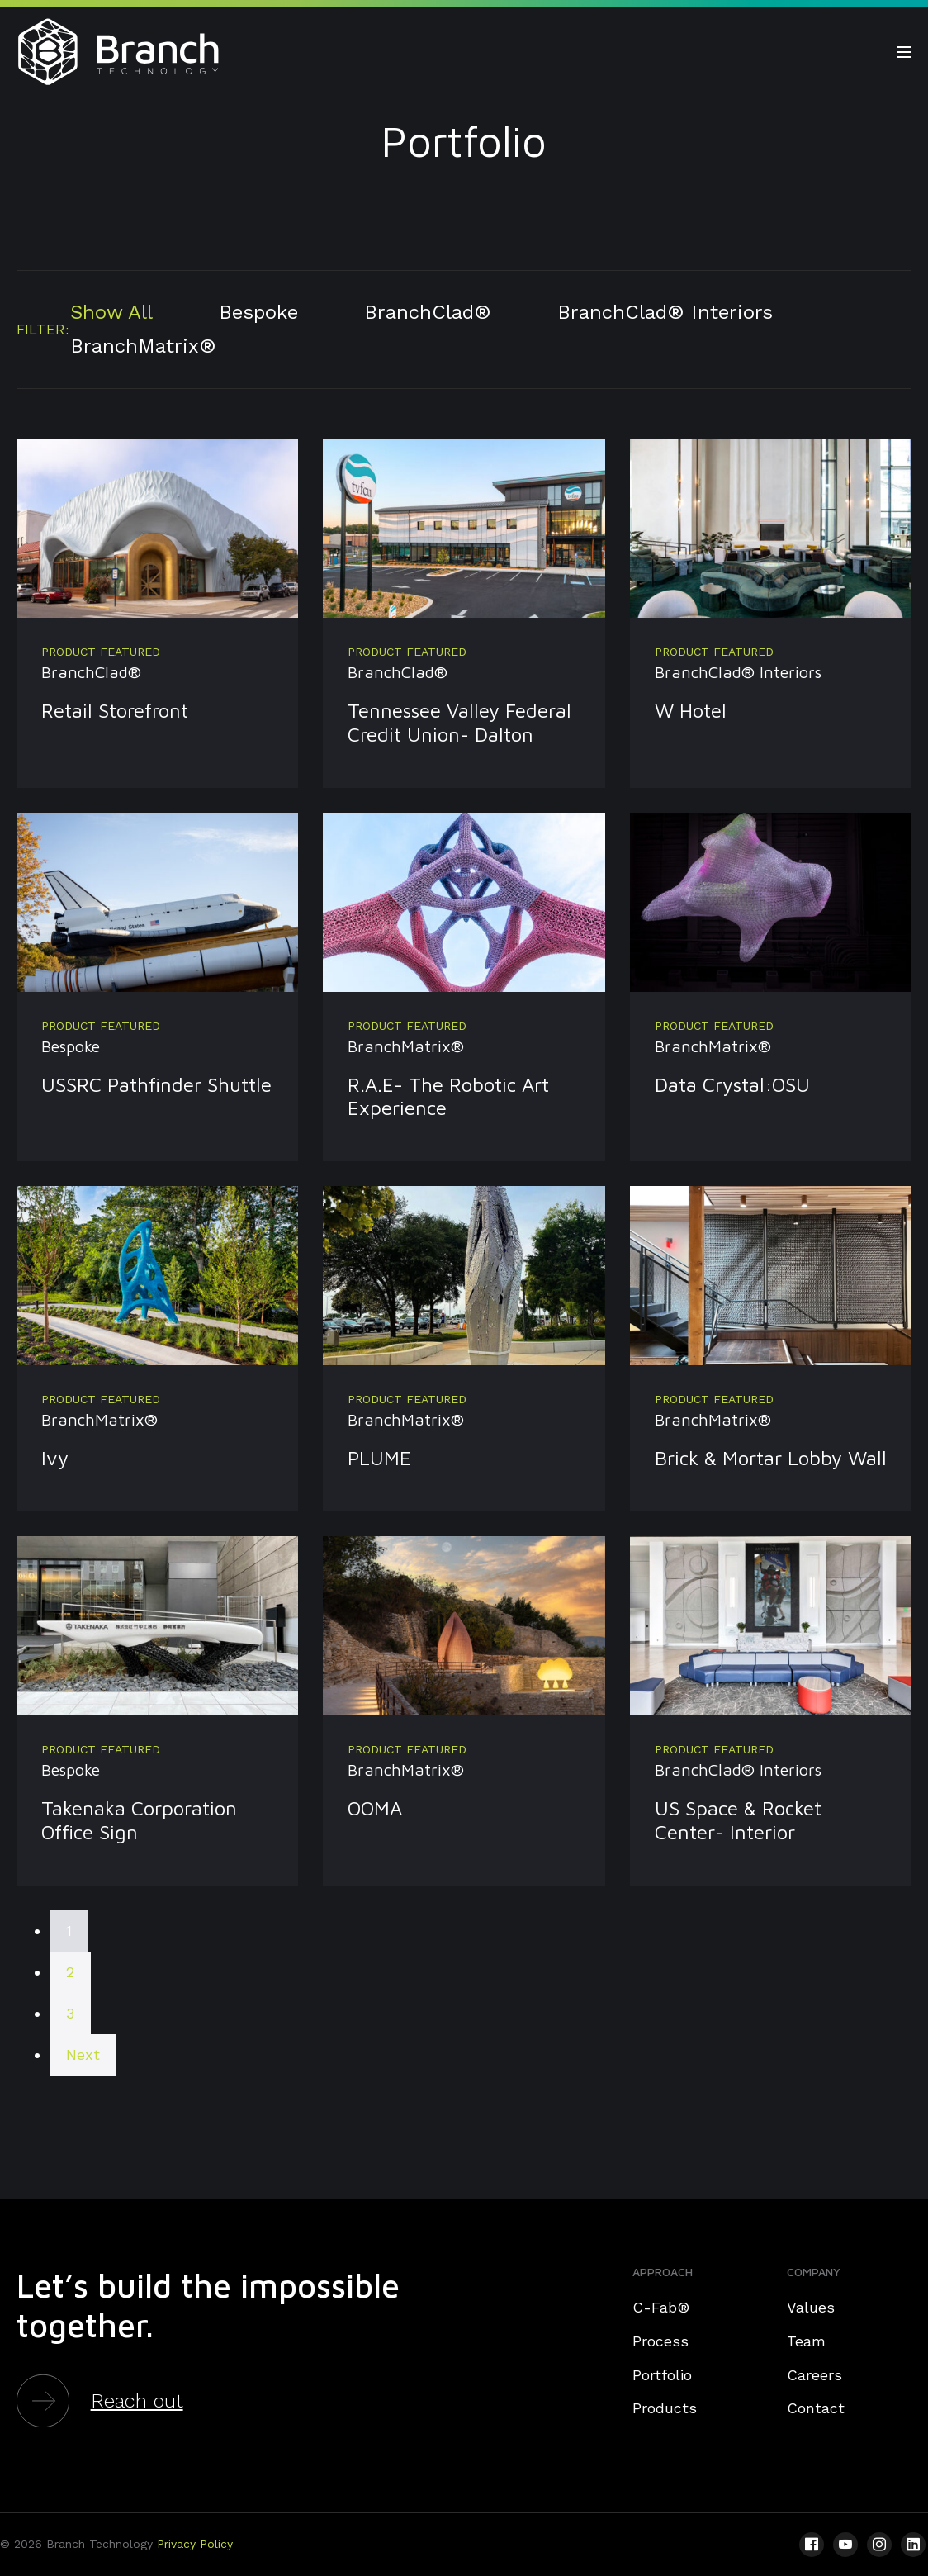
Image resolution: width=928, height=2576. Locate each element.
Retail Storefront (114, 710)
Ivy (55, 1457)
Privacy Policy (195, 2543)
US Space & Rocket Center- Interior (738, 1819)
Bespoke (258, 312)
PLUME (379, 1457)
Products (664, 2408)
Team (806, 2341)
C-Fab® (660, 2307)
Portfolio (662, 2375)
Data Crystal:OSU (732, 1084)
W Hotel (691, 710)
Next (83, 2054)
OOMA (375, 1807)
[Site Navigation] (904, 52)
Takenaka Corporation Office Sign (139, 1819)
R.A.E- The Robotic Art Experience (448, 1096)
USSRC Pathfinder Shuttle (156, 1084)
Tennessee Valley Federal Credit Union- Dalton (459, 722)
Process (660, 2341)
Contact (816, 2408)
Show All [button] (111, 312)
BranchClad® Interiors (665, 312)
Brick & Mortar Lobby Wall (771, 1457)
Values (811, 2307)
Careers (814, 2375)
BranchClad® (427, 312)
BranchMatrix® (143, 346)
